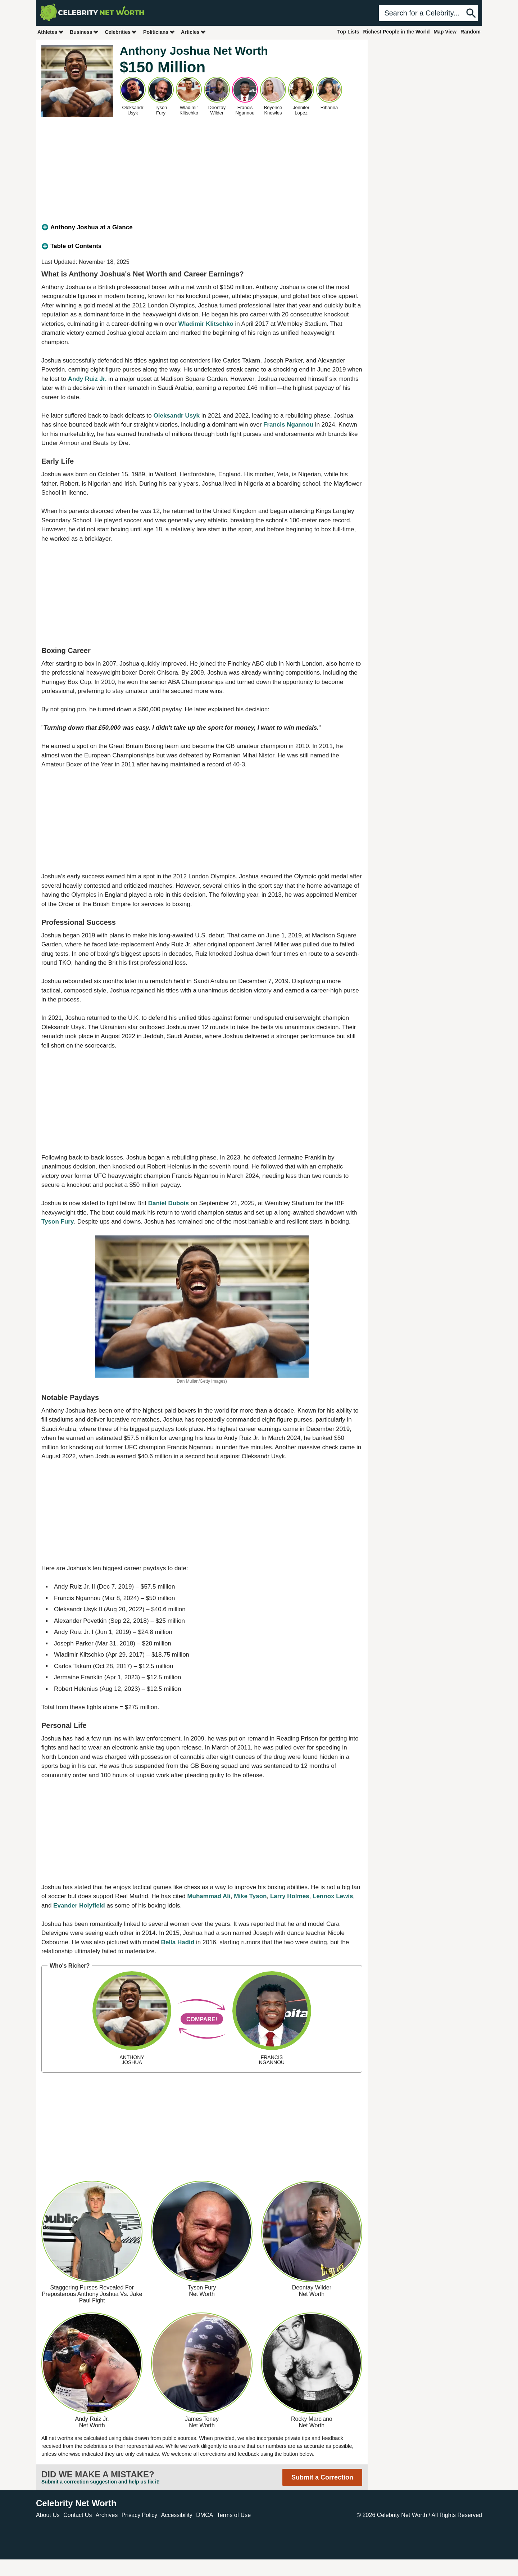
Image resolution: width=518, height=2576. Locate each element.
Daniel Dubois (168, 1203)
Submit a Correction (322, 2477)
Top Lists (348, 32)
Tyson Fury (57, 1221)
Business (84, 32)
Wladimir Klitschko (205, 323)
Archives (107, 2515)
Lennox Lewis (333, 1896)
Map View (444, 32)
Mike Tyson (250, 1896)
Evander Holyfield (79, 1905)
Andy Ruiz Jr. (87, 378)
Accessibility (176, 2515)
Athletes (50, 32)
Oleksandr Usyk (177, 415)
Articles (193, 32)
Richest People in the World (396, 32)
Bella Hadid (178, 1942)
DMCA (204, 2515)
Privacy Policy (140, 2515)
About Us (48, 2515)
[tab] (202, 227)
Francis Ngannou (288, 424)
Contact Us (77, 2515)
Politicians (159, 32)
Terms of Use (234, 2515)
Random (470, 32)
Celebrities (121, 32)
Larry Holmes (289, 1896)
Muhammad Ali (208, 1896)
